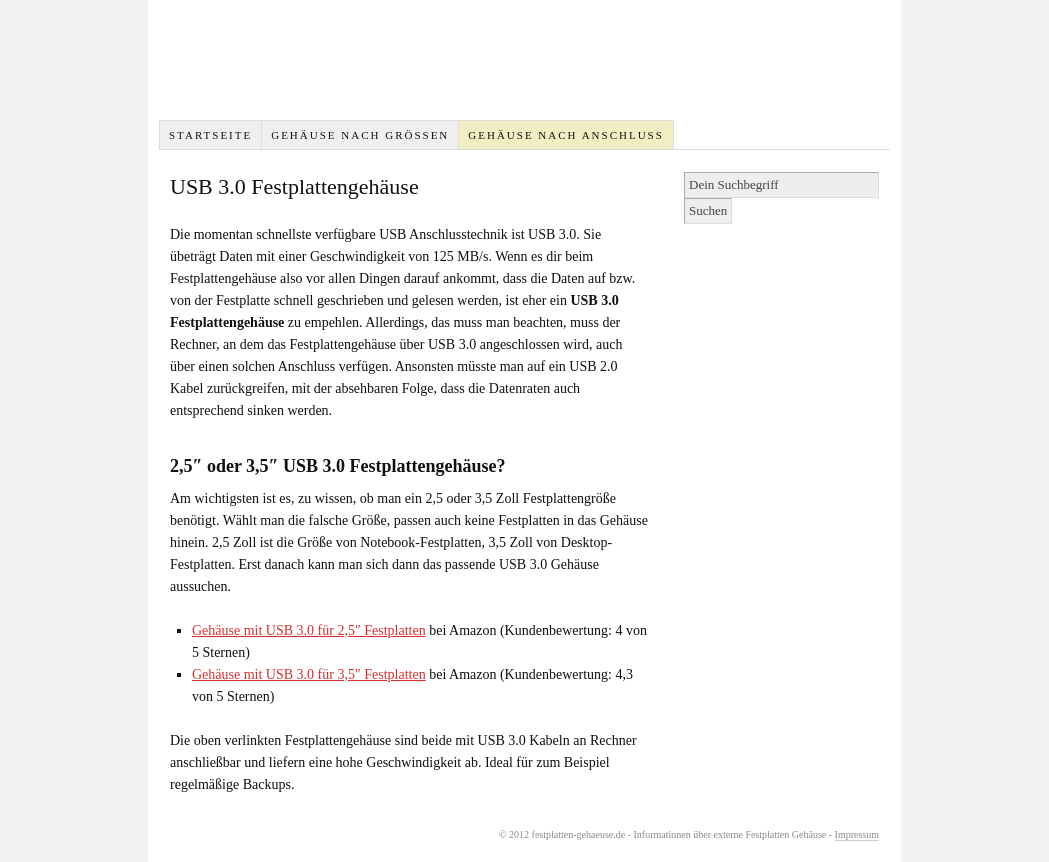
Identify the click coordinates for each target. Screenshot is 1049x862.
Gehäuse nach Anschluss (566, 135)
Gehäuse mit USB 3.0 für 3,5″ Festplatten (309, 674)
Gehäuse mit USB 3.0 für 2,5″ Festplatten (309, 630)
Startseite (210, 135)
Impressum (857, 834)
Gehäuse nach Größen (360, 135)
